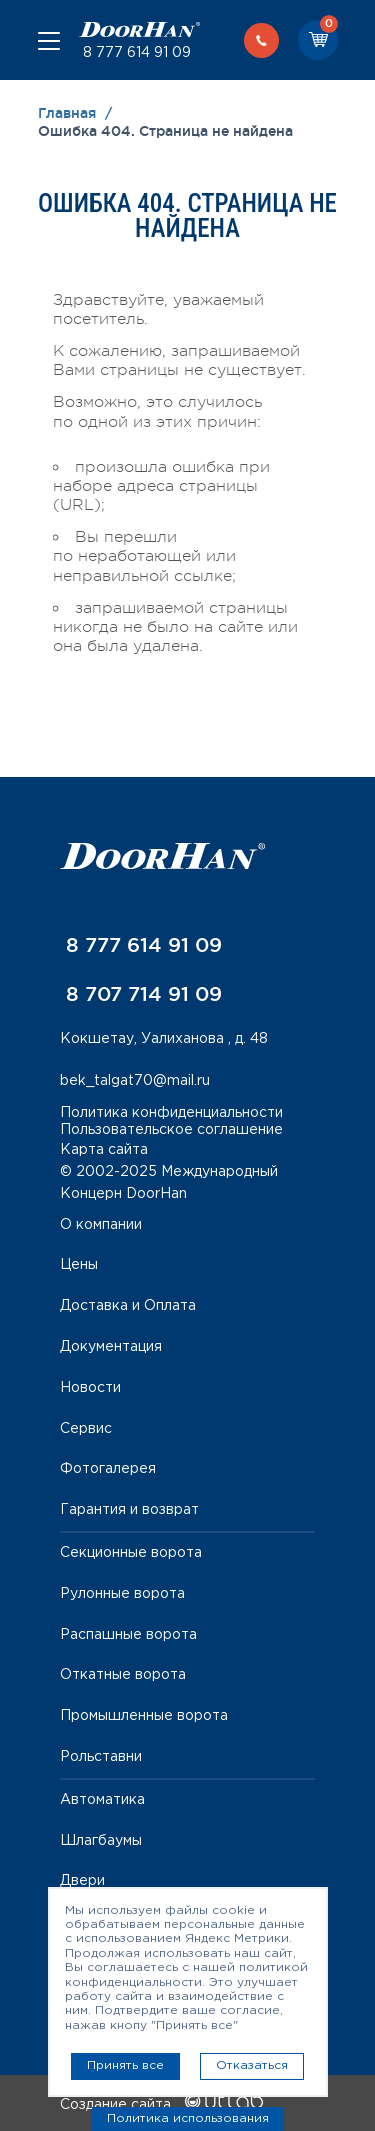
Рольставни (101, 1757)
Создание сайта (161, 2105)
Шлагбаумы (101, 1841)
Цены (79, 1265)
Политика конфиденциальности (171, 1113)
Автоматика (102, 1800)
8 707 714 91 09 (141, 994)
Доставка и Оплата (128, 1306)
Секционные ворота (131, 1553)
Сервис (86, 1429)
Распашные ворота (128, 1635)
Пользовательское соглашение (171, 1130)
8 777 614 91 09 (135, 53)
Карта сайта (104, 1150)
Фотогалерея (108, 1469)
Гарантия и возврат (129, 1510)
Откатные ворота (123, 1675)
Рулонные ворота (122, 1594)
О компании (101, 1225)
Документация (111, 1347)
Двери (82, 1881)
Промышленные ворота (144, 1716)
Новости (90, 1388)
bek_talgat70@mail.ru (135, 1081)
